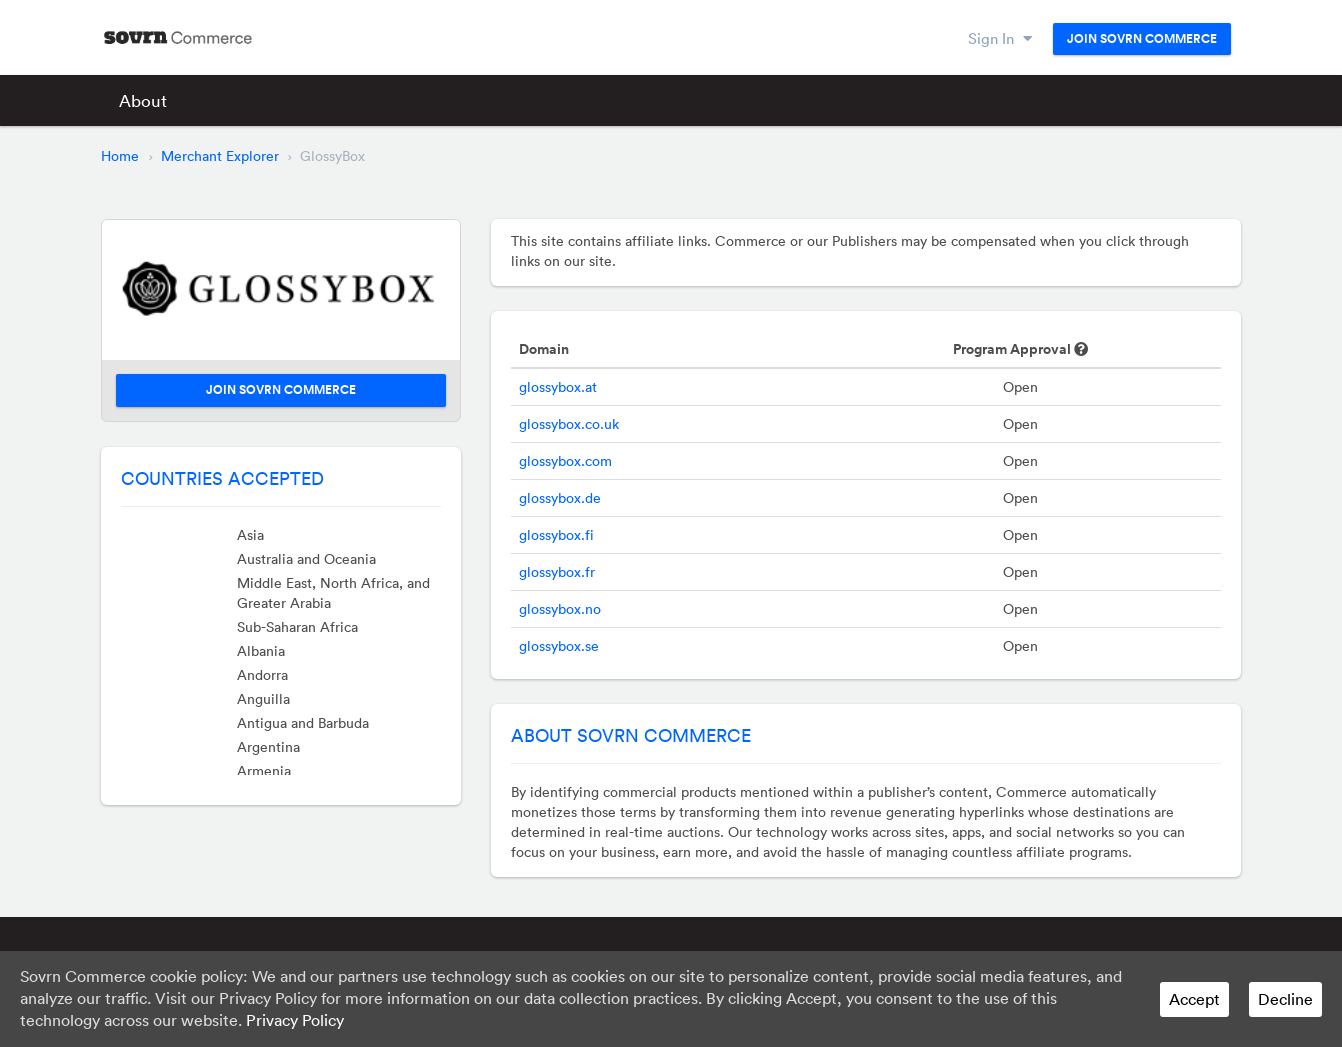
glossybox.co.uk (569, 424)
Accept (1194, 999)
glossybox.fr (557, 572)
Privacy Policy (295, 1020)
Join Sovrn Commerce (1142, 39)
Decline (1285, 999)
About (143, 100)
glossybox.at (558, 387)
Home (120, 156)
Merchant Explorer (220, 156)
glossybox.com (565, 461)
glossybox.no (560, 609)
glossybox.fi (556, 535)
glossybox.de (560, 498)
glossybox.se (559, 646)
